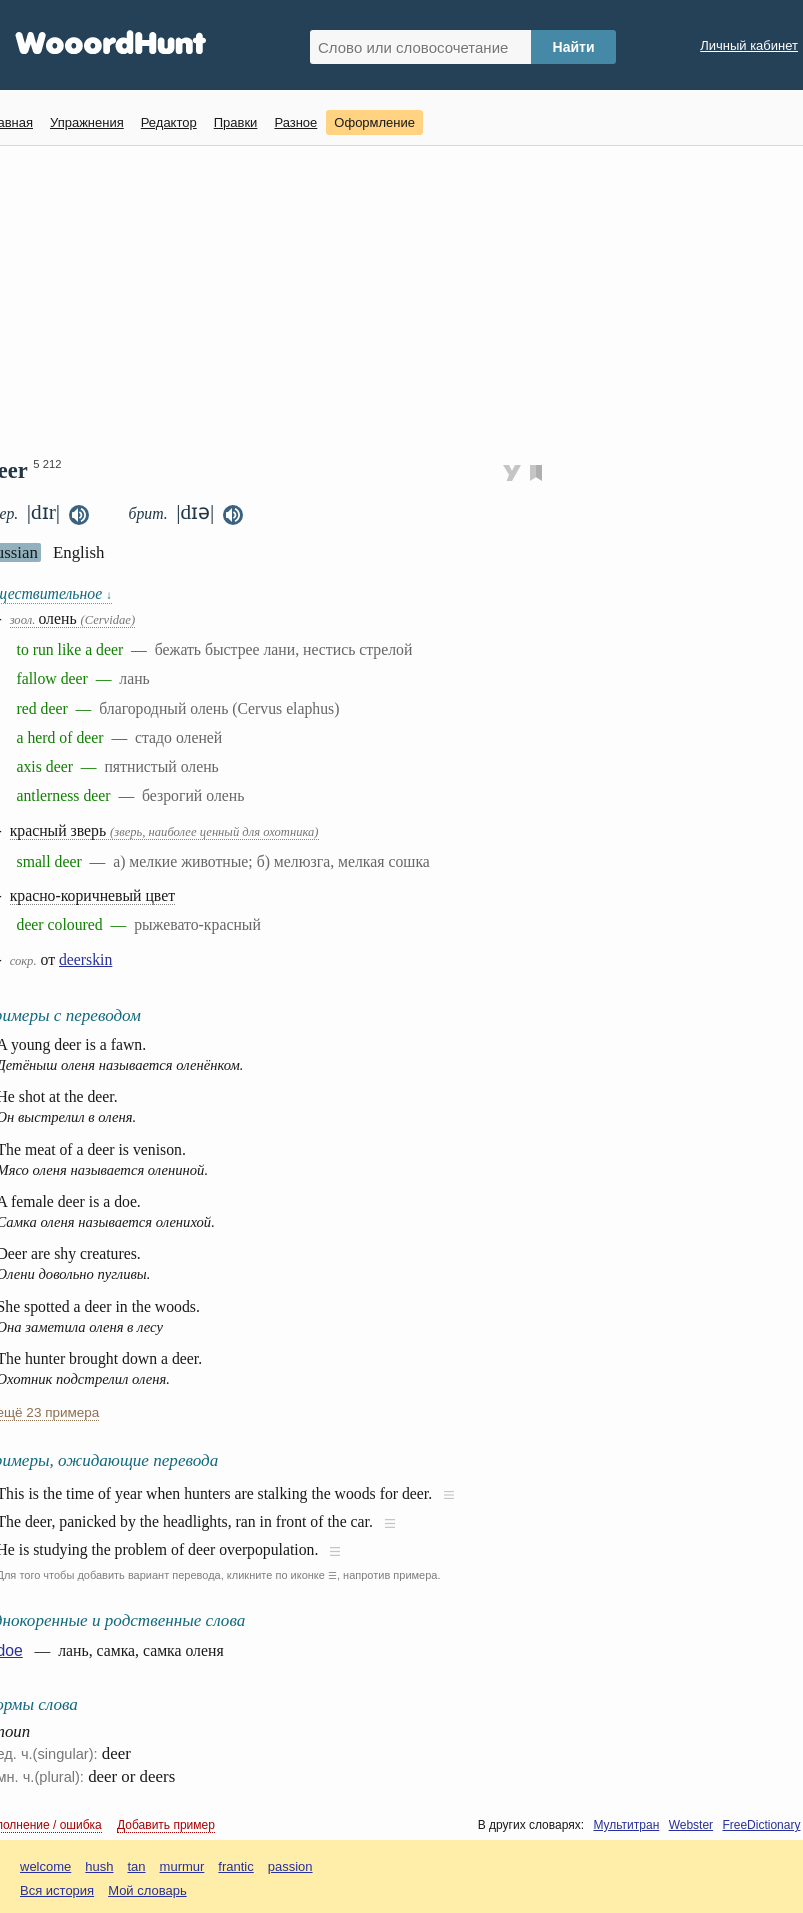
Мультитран (626, 1825)
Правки (236, 122)
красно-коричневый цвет (92, 895)
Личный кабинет (749, 45)
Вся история (57, 1890)
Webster (691, 1825)
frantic (235, 1866)
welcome (45, 1866)
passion (290, 1866)
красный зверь (164, 830)
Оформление (374, 122)
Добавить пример (166, 1825)
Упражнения (87, 122)
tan (137, 1866)
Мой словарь (147, 1890)
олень (72, 618)
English (79, 552)
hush (99, 1866)
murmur (182, 1866)
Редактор (169, 122)
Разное (295, 122)
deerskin (85, 959)
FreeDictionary (761, 1825)
